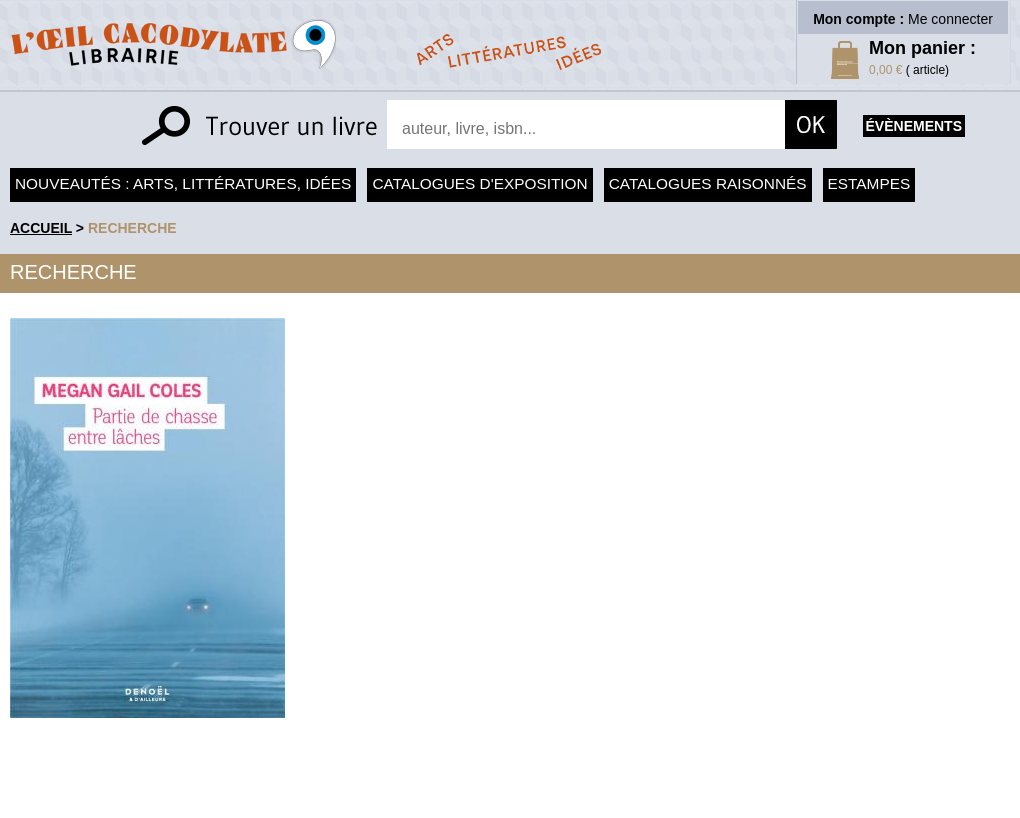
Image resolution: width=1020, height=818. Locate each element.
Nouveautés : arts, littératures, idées (183, 183)
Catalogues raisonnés (708, 183)
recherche (132, 228)
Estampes (869, 183)
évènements (914, 126)
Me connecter (950, 19)
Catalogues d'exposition (479, 183)
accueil (41, 228)
